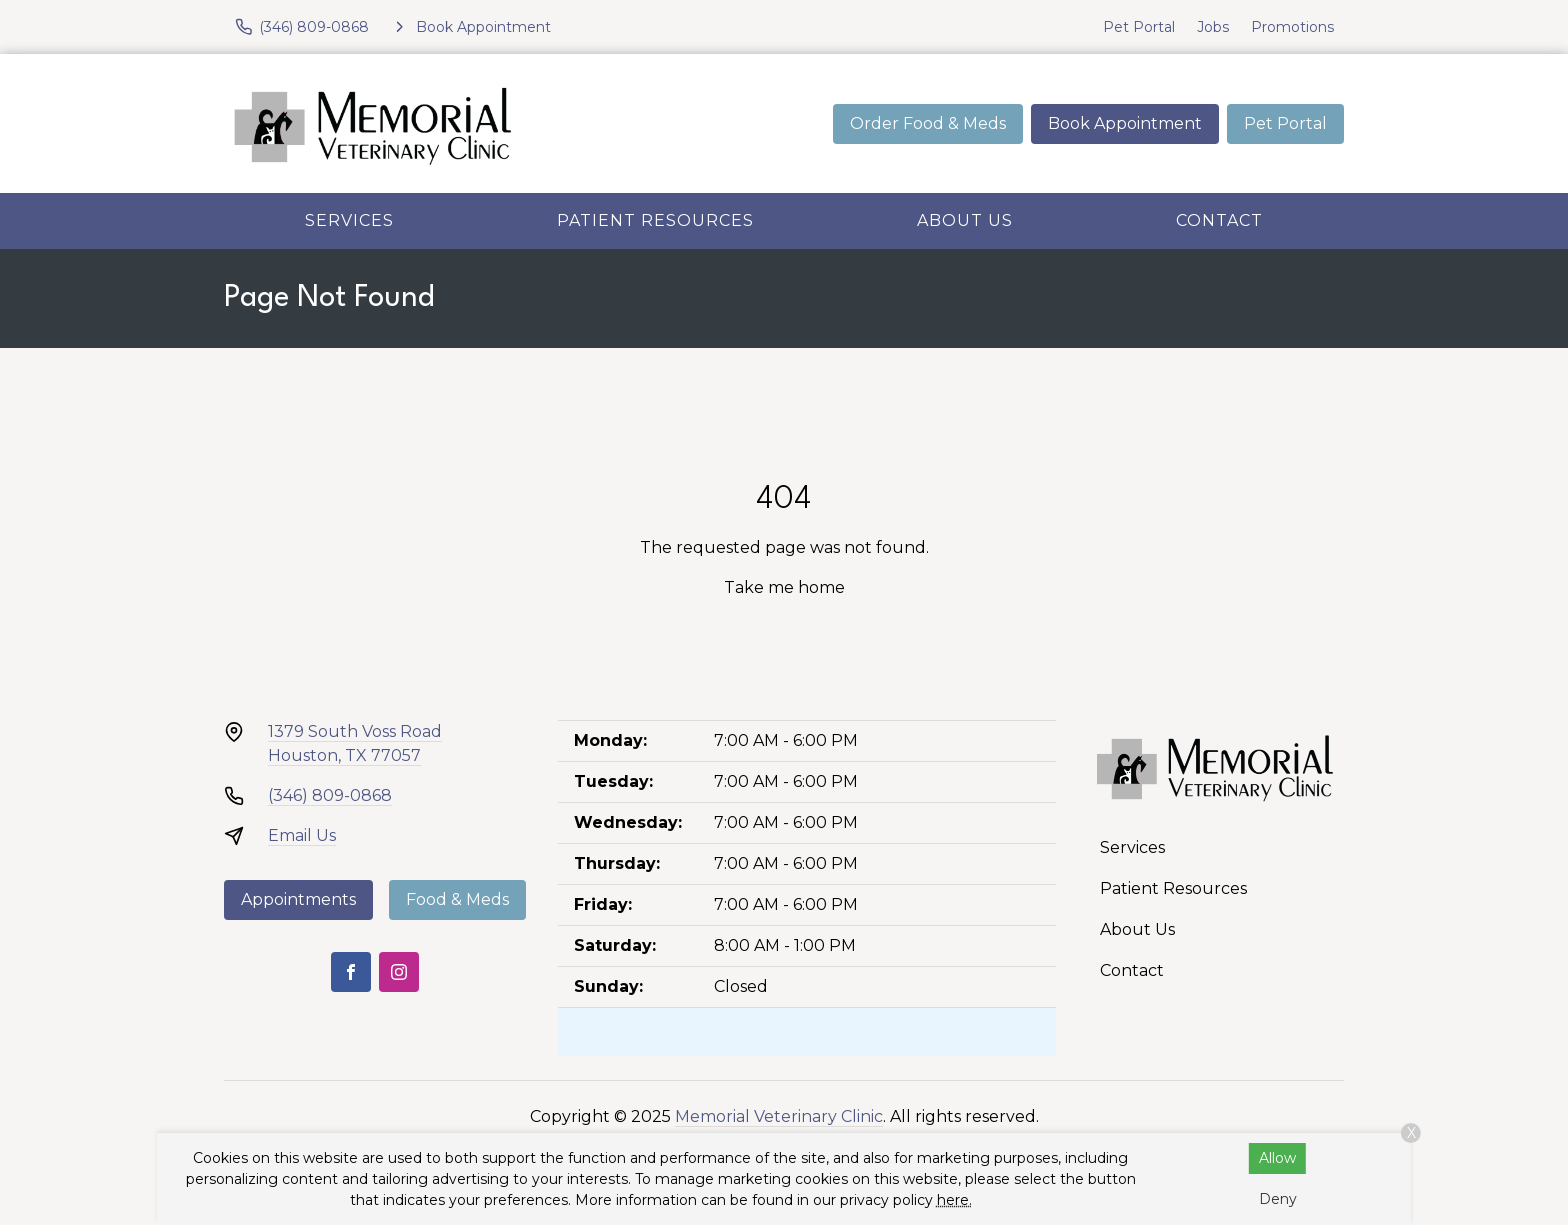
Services (349, 220)
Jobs (1213, 27)
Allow (1277, 1158)
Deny (1278, 1199)
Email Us (302, 835)
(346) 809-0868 (330, 795)
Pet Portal (1139, 27)
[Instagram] (399, 972)
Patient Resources (655, 220)
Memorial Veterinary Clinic (779, 1116)
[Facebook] (351, 972)
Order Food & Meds (928, 123)
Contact (1219, 220)
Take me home (784, 587)
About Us (965, 220)
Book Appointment (1125, 123)
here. (954, 1200)
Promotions (1292, 27)
